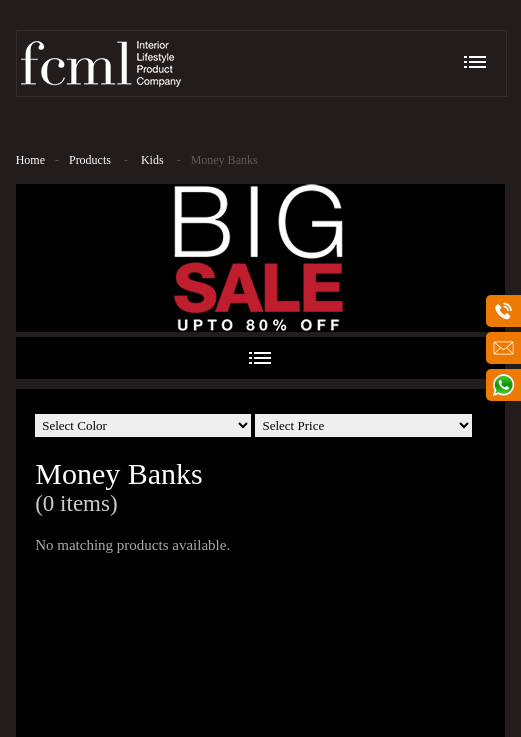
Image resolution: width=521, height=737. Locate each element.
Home (30, 160)
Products (90, 160)
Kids (152, 160)
